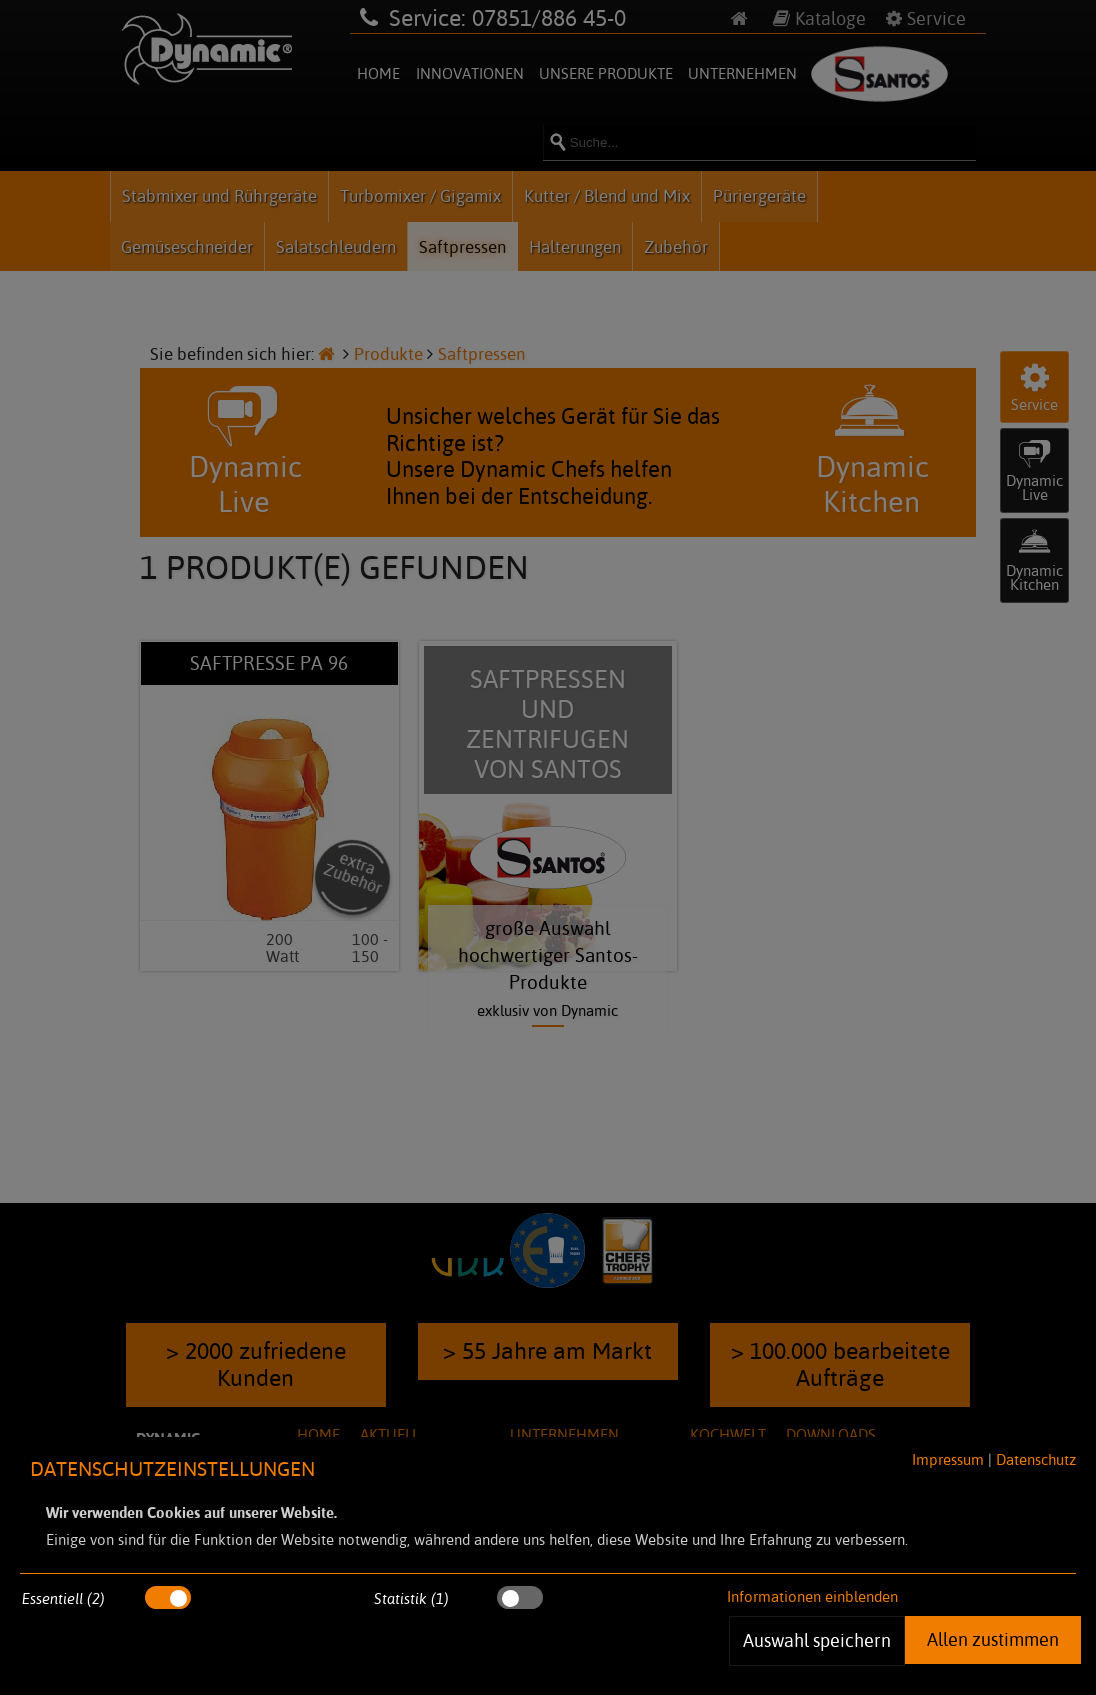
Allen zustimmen (993, 1639)
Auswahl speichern (817, 1640)
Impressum (948, 1459)
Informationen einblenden (812, 1596)
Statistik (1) (411, 1598)
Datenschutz (1036, 1459)
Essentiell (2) (63, 1598)
